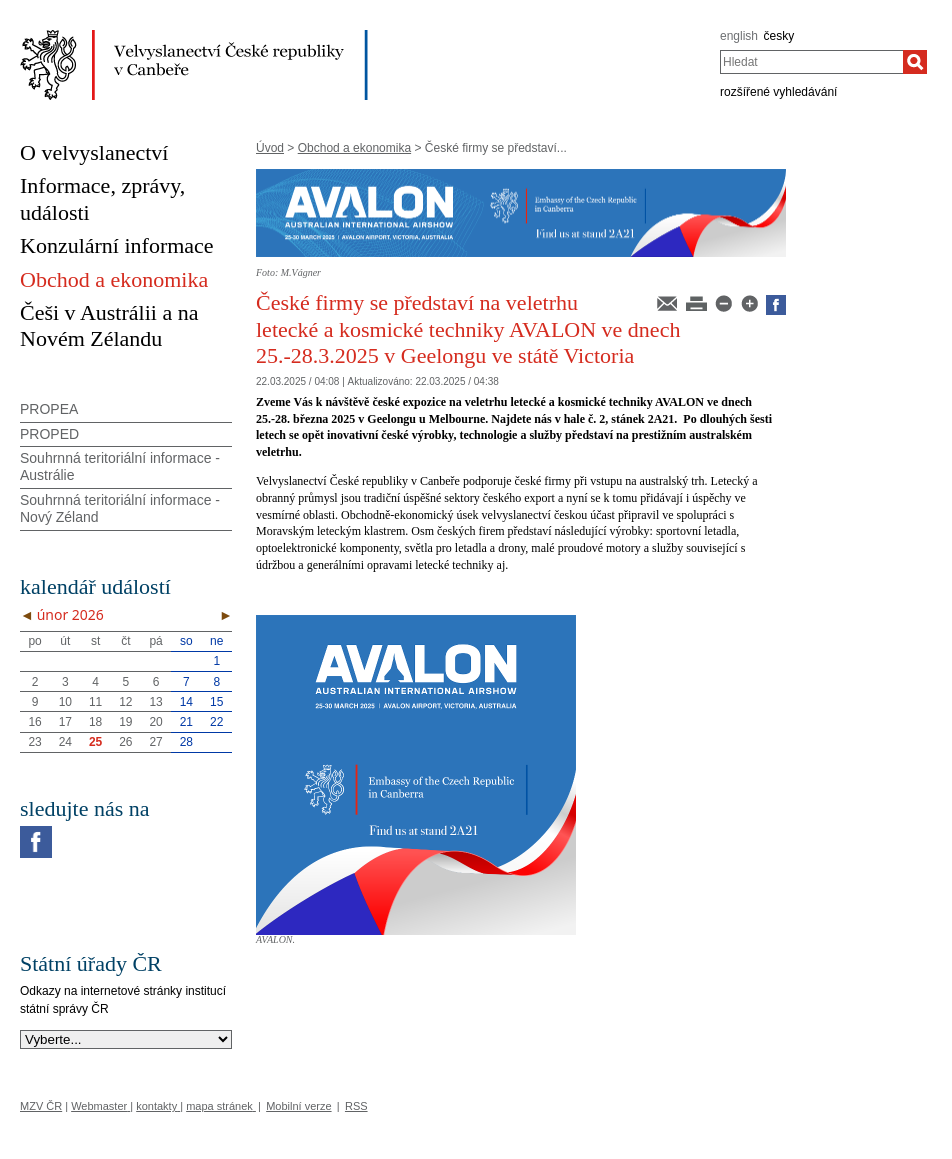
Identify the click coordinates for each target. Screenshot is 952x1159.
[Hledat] (915, 62)
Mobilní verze (298, 1106)
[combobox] (811, 62)
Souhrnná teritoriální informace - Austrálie (120, 466)
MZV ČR (41, 1106)
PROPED (49, 434)
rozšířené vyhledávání (778, 92)
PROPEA (49, 409)
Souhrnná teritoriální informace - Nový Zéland (120, 508)
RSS (356, 1106)
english (739, 36)
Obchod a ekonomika (354, 148)
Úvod (270, 148)
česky (779, 36)
